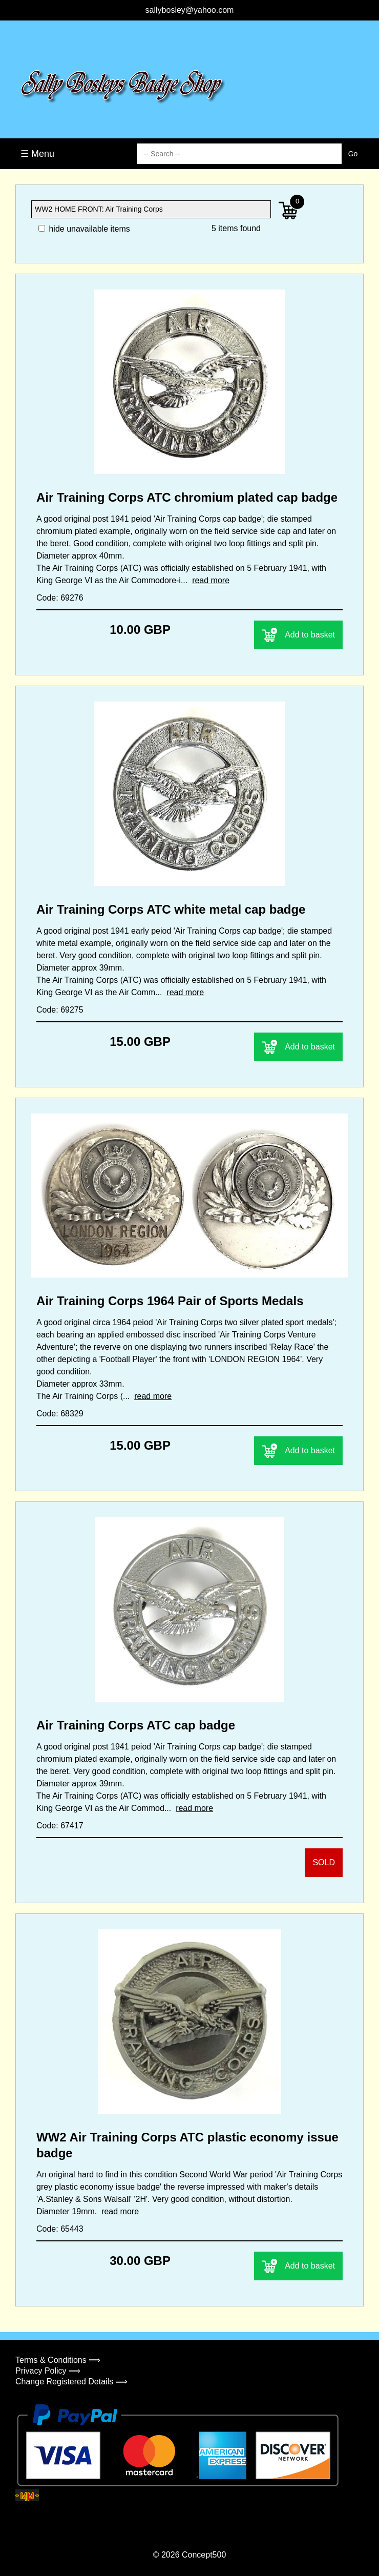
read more (210, 580)
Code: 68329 (59, 1413)
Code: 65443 (59, 2228)
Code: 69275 (59, 1009)
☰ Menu (37, 154)
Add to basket (298, 635)
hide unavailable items (84, 228)
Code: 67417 (59, 1825)
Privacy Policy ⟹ (47, 2370)
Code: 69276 (59, 597)
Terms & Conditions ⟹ (57, 2360)
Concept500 (204, 2554)
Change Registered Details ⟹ (71, 2381)
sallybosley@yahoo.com (189, 10)
